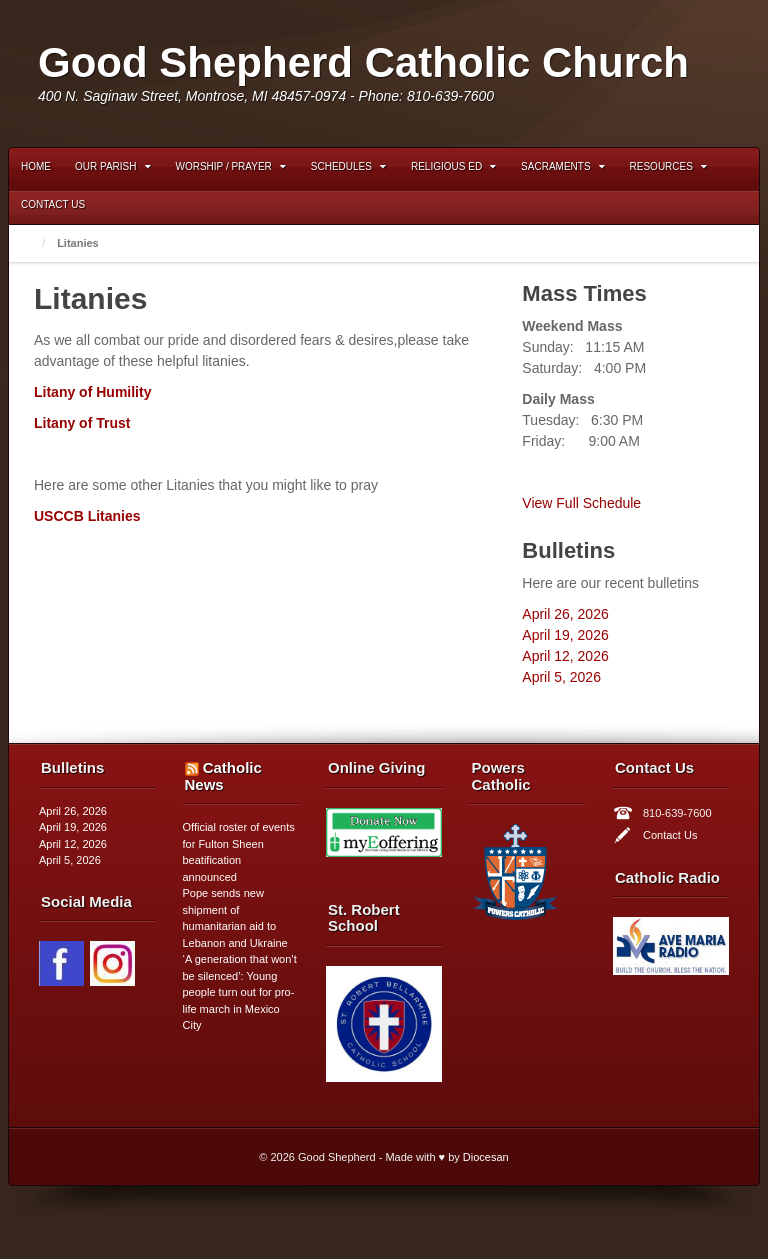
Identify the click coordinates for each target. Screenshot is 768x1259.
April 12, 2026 (565, 656)
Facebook (663, 73)
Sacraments (562, 166)
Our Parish (113, 166)
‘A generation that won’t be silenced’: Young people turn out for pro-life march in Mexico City (240, 992)
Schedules (348, 166)
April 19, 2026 (565, 635)
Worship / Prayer (231, 166)
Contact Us (53, 204)
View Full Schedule (581, 503)
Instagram (690, 73)
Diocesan (486, 1157)
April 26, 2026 (565, 614)
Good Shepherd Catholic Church (363, 62)
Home (36, 166)
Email (636, 73)
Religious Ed (453, 166)
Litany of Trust (82, 423)
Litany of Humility (92, 392)
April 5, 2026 (561, 677)
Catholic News (223, 776)
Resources (668, 166)
